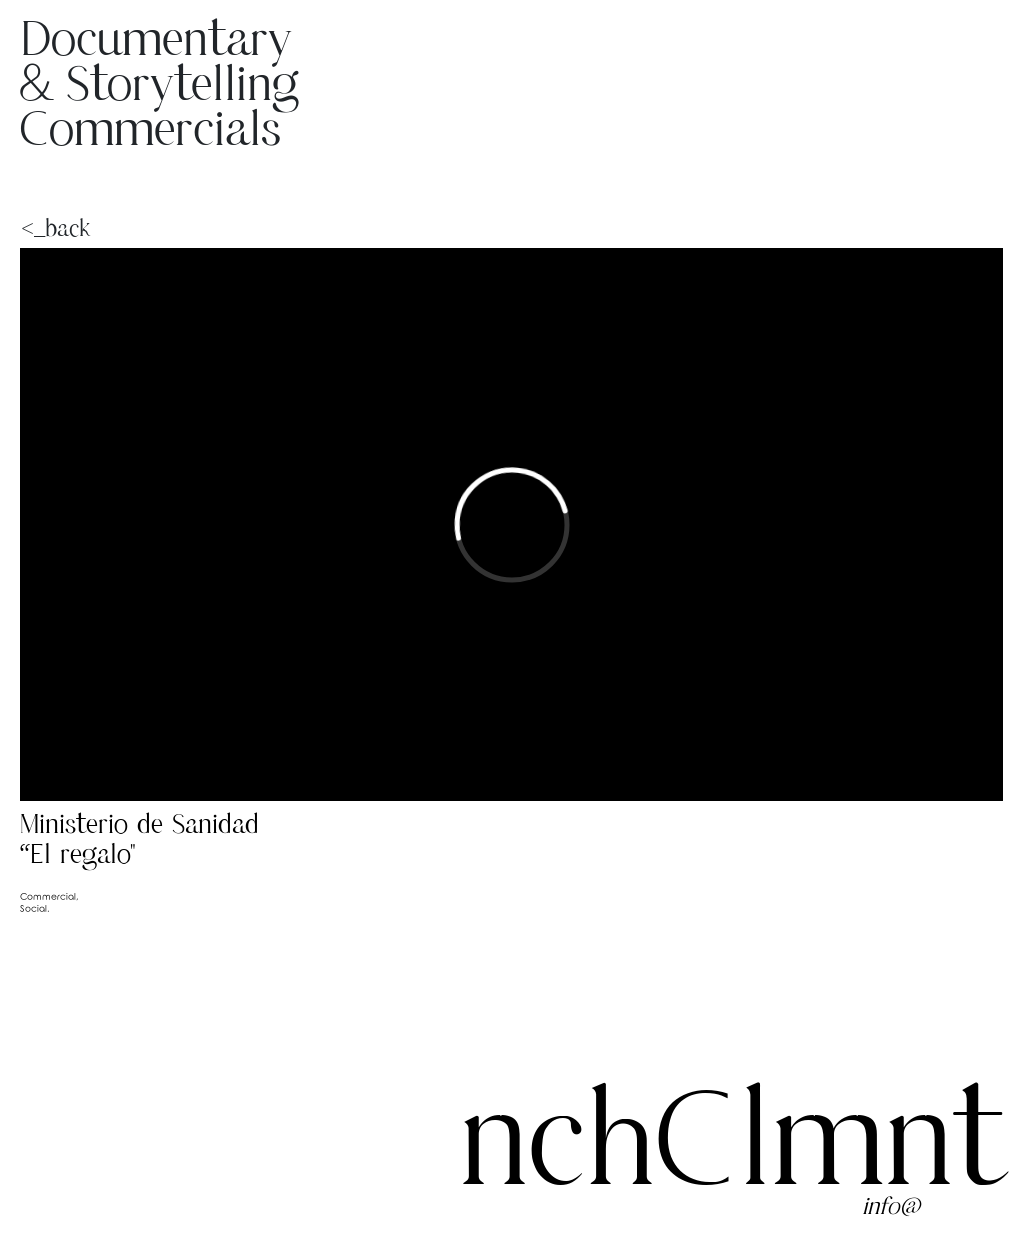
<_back (23, 229)
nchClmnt (731, 1148)
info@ (891, 1207)
